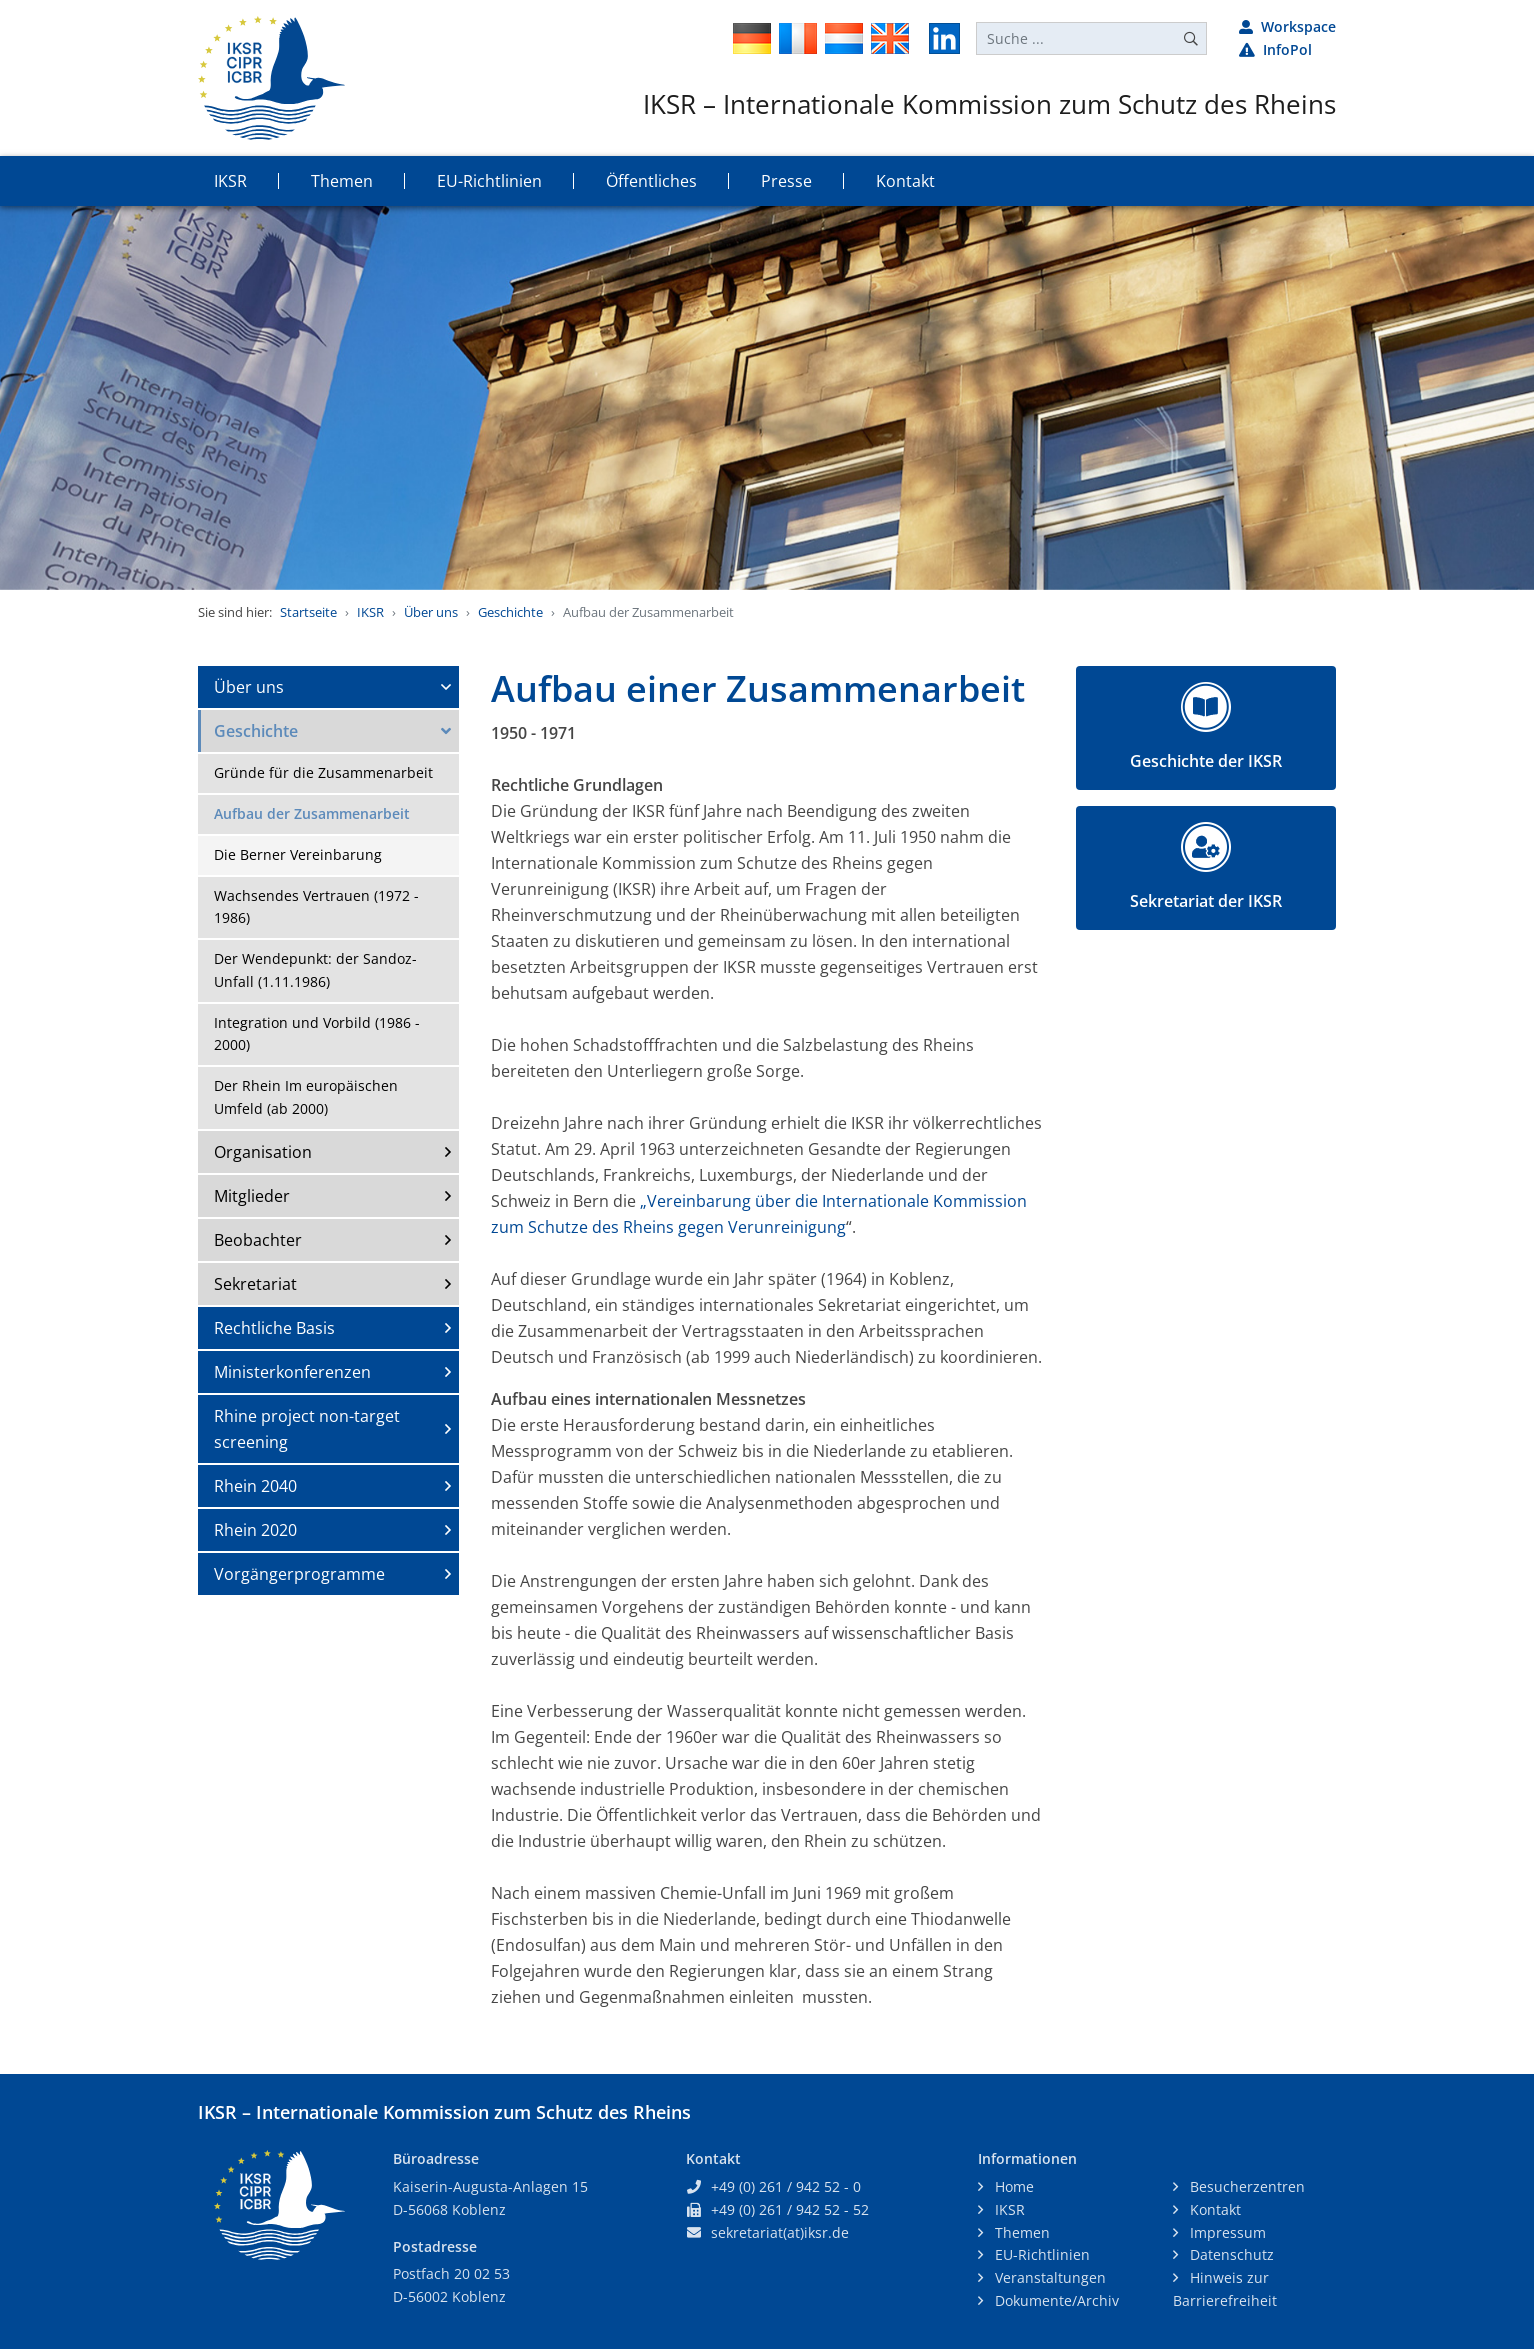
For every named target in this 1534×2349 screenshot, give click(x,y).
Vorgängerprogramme (299, 1574)
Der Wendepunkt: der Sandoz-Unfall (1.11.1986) (315, 970)
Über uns (431, 612)
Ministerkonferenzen (292, 1372)
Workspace (1287, 26)
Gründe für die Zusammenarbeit (323, 772)
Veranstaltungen (1048, 2277)
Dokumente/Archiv (1055, 2300)
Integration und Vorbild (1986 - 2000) (317, 1034)
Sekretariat (255, 1284)
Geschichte (510, 612)
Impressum (1226, 2232)
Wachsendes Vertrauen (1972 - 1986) (316, 907)
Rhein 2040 (255, 1486)
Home (1012, 2186)
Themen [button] (342, 181)
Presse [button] (786, 181)
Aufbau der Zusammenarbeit (312, 813)
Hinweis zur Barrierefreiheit (1225, 2289)
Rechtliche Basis (274, 1328)
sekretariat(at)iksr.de (780, 2232)
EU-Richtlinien (1040, 2254)
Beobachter (258, 1240)
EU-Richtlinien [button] (489, 181)
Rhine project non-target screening (307, 1429)
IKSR (370, 612)
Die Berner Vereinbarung (298, 854)
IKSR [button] (230, 181)
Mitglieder (252, 1196)
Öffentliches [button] (651, 181)
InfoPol (1275, 49)
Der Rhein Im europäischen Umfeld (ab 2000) (306, 1097)
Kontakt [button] (905, 181)
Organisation (263, 1152)
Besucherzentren (1245, 2186)
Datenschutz (1230, 2254)
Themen (1020, 2232)
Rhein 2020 (255, 1530)
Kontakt (1213, 2209)
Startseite (308, 612)
